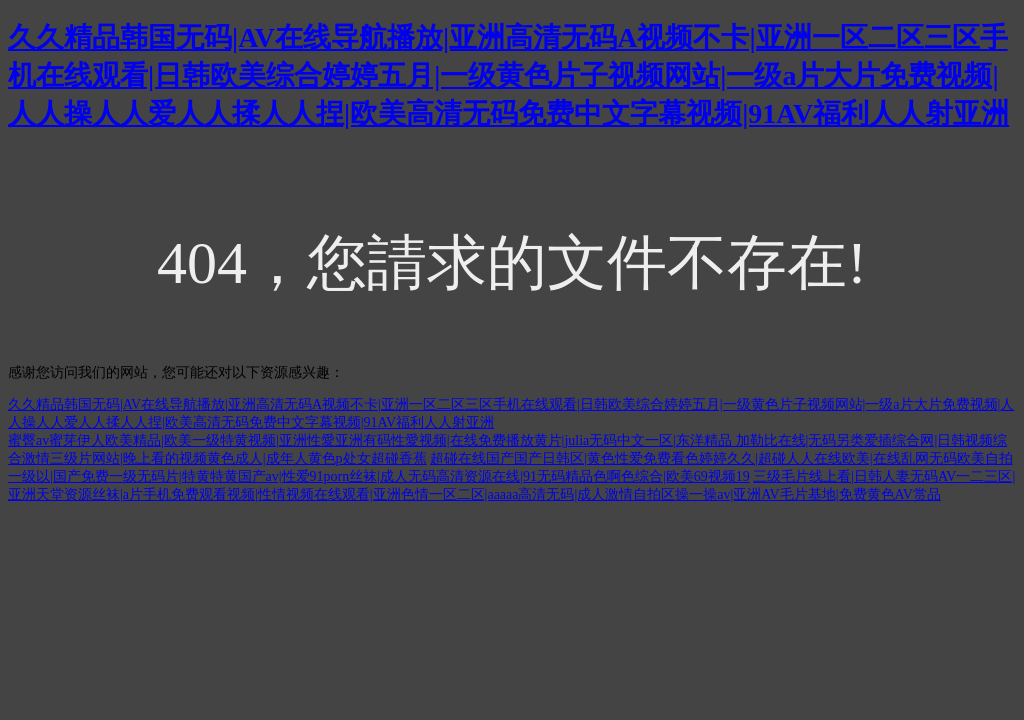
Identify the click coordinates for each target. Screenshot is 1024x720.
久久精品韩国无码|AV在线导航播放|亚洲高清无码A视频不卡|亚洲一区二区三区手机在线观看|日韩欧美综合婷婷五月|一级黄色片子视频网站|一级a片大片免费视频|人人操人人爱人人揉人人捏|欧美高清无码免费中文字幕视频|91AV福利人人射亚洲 (508, 75)
